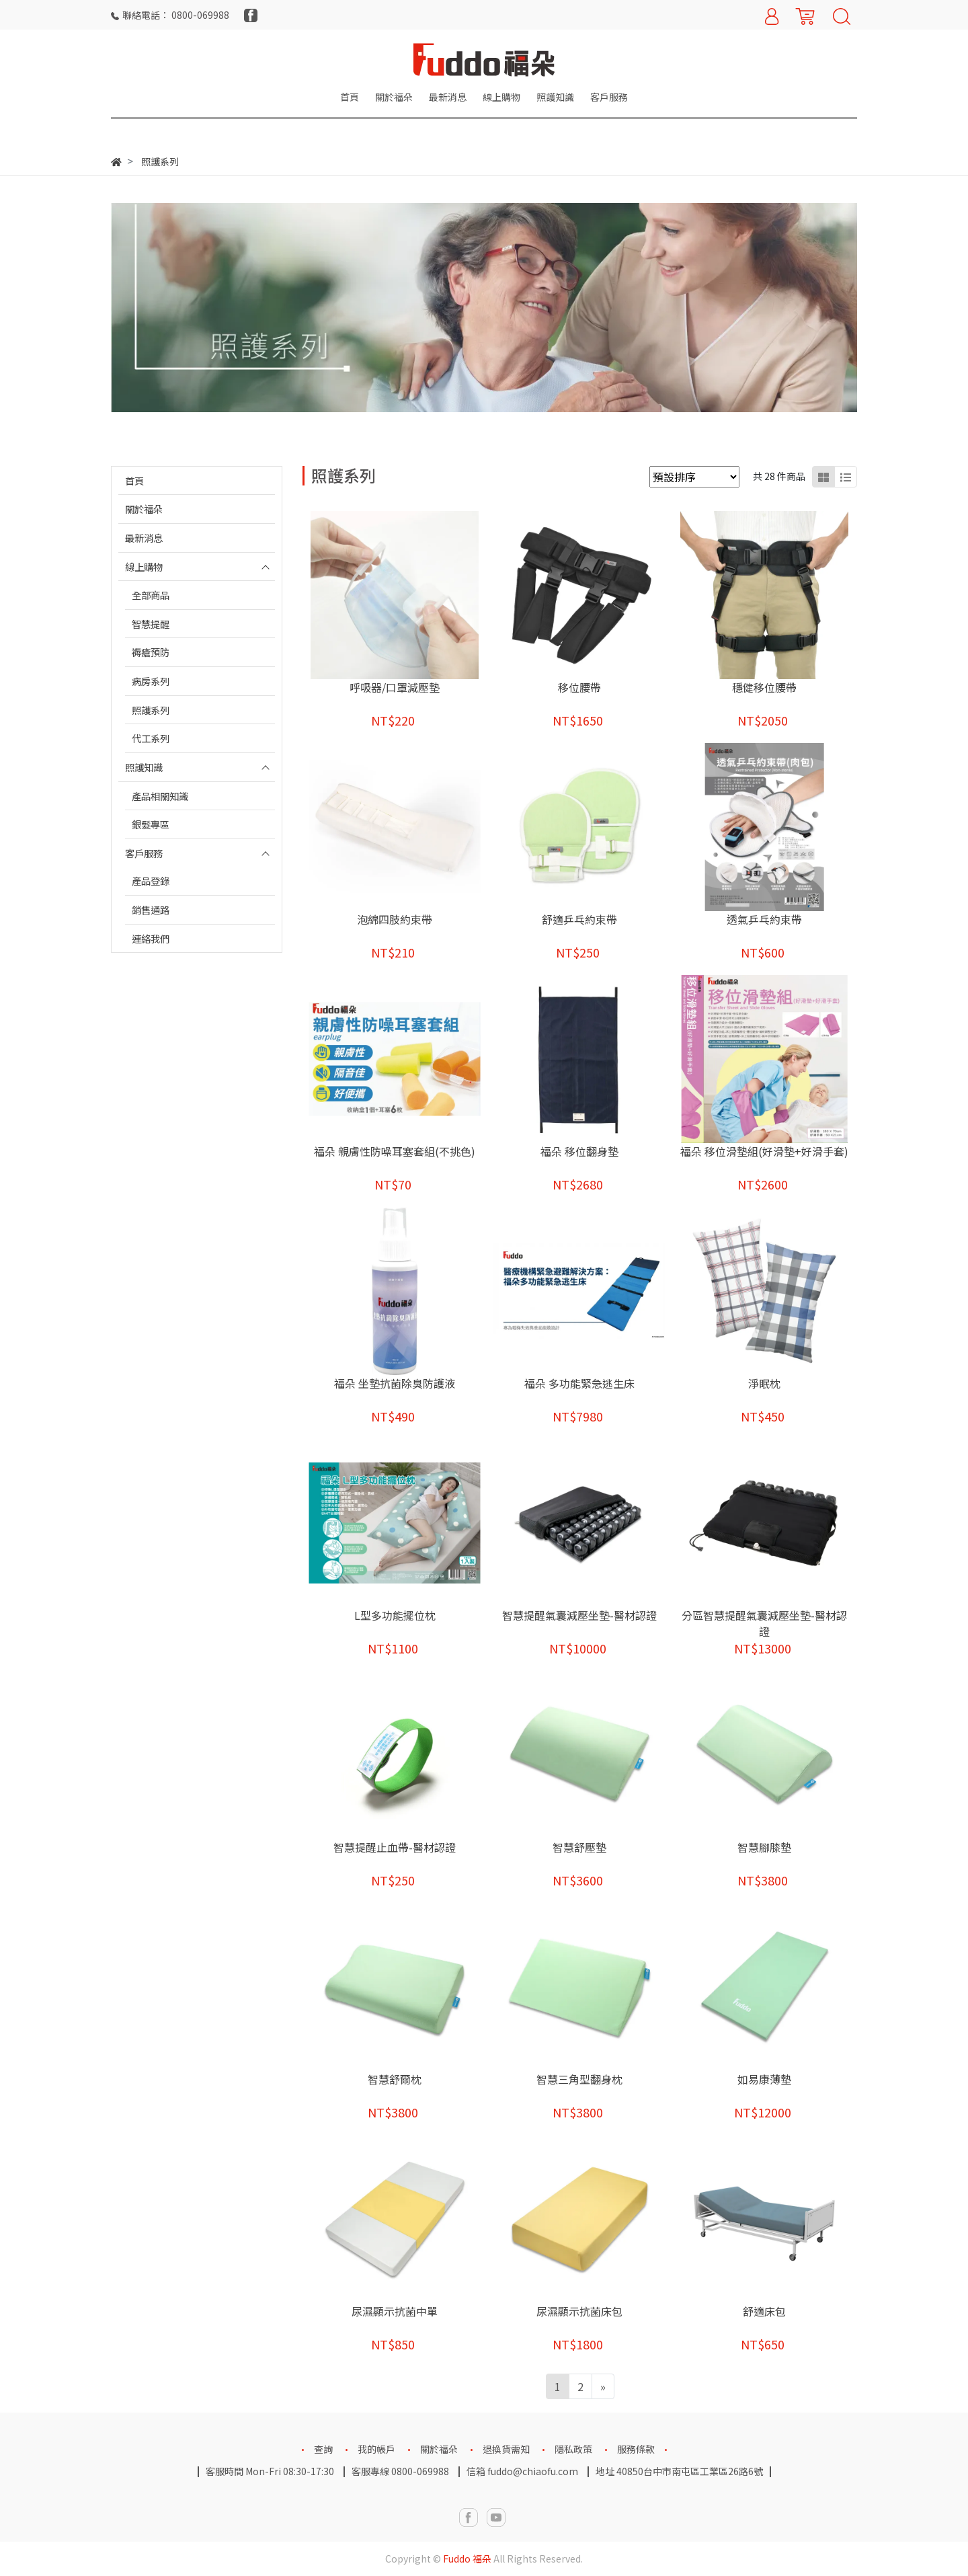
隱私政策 (573, 2449)
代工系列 (150, 738)
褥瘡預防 (150, 652)
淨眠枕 (764, 1383)
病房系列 (150, 681)
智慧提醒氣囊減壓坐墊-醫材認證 (579, 1615)
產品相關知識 (160, 796)
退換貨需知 (506, 2449)
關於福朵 (144, 509)
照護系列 (150, 710)
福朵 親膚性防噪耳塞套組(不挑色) (394, 1151)
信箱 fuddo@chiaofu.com (522, 2471)
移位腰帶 (579, 687)
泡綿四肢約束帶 (394, 919)
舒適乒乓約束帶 (579, 919)
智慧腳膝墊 (764, 1847)
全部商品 (150, 595)
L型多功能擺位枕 (395, 1615)
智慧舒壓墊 (579, 1847)
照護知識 (144, 767)
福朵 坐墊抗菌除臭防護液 (394, 1383)
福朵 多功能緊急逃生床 (579, 1383)
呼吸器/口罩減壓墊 (395, 687)
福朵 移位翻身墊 (579, 1151)
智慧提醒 (150, 624)
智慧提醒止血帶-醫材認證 (394, 1847)
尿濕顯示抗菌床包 (579, 2311)
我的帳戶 (376, 2449)
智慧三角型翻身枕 (579, 2079)
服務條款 (636, 2449)
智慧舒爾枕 (394, 2079)
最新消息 (144, 538)
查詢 (323, 2449)
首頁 (134, 480)
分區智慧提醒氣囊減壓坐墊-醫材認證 (764, 1623)
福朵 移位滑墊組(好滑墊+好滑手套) (764, 1151)
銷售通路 (150, 909)
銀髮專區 (150, 824)
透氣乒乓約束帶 (764, 919)
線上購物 (144, 566)
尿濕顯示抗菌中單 (395, 2311)
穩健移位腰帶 (764, 687)
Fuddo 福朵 (467, 2558)
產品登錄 (150, 880)
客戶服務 (144, 853)
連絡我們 (150, 938)
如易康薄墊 (764, 2079)
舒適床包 (764, 2311)
